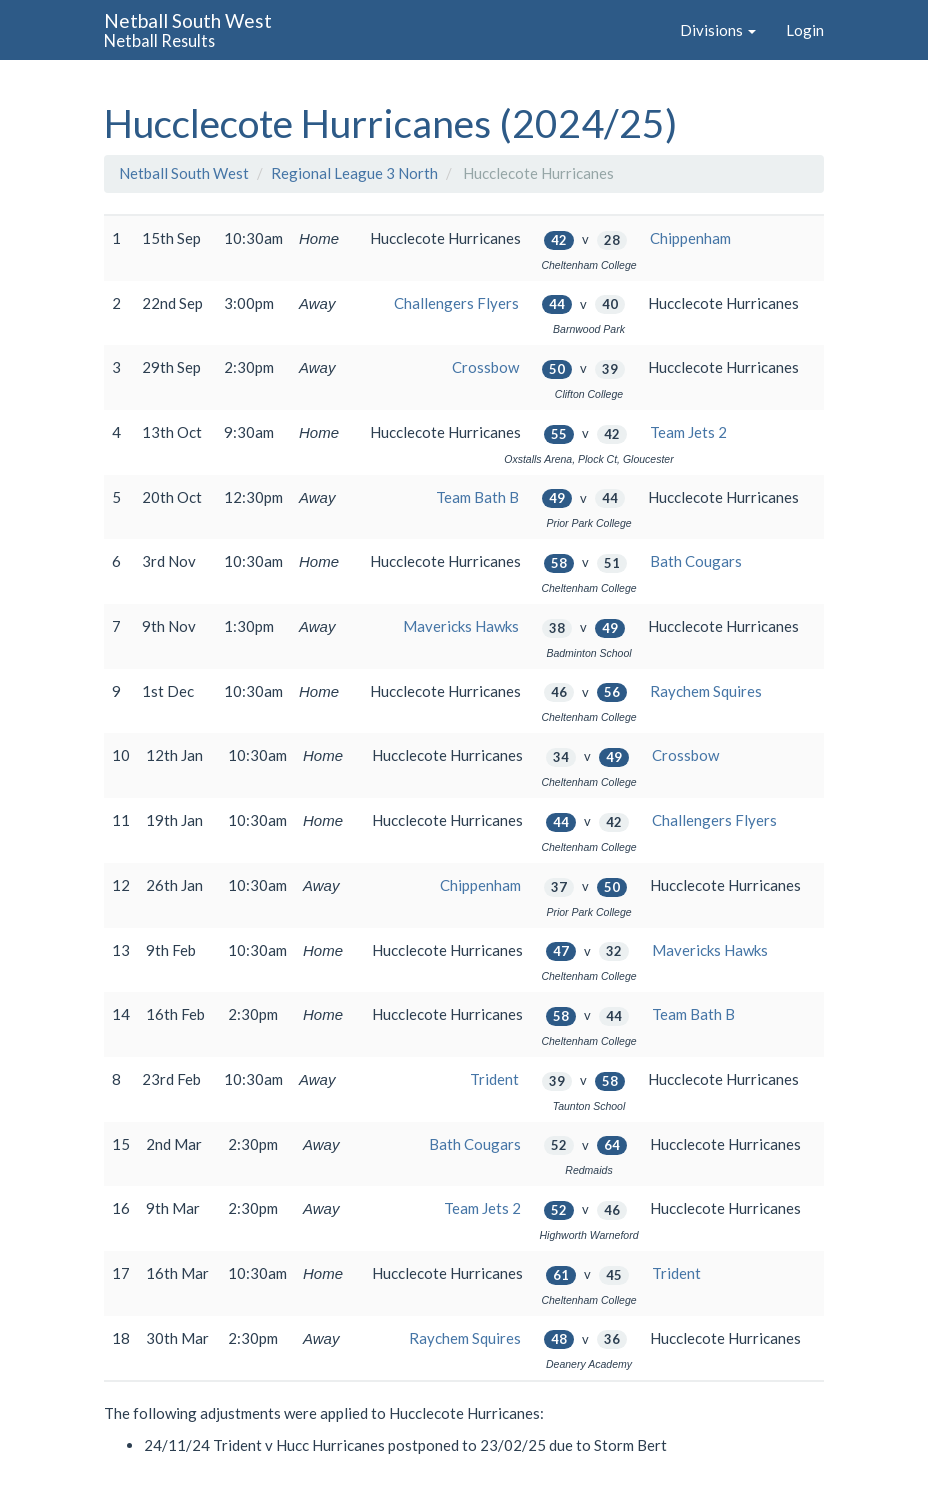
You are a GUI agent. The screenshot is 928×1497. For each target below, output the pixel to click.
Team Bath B (477, 497)
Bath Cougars (696, 561)
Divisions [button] (718, 30)
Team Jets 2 (688, 432)
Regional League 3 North (354, 173)
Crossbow (485, 367)
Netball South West (184, 173)
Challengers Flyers (456, 303)
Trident (494, 1079)
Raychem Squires (706, 691)
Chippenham (690, 238)
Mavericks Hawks (461, 626)
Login (805, 30)
